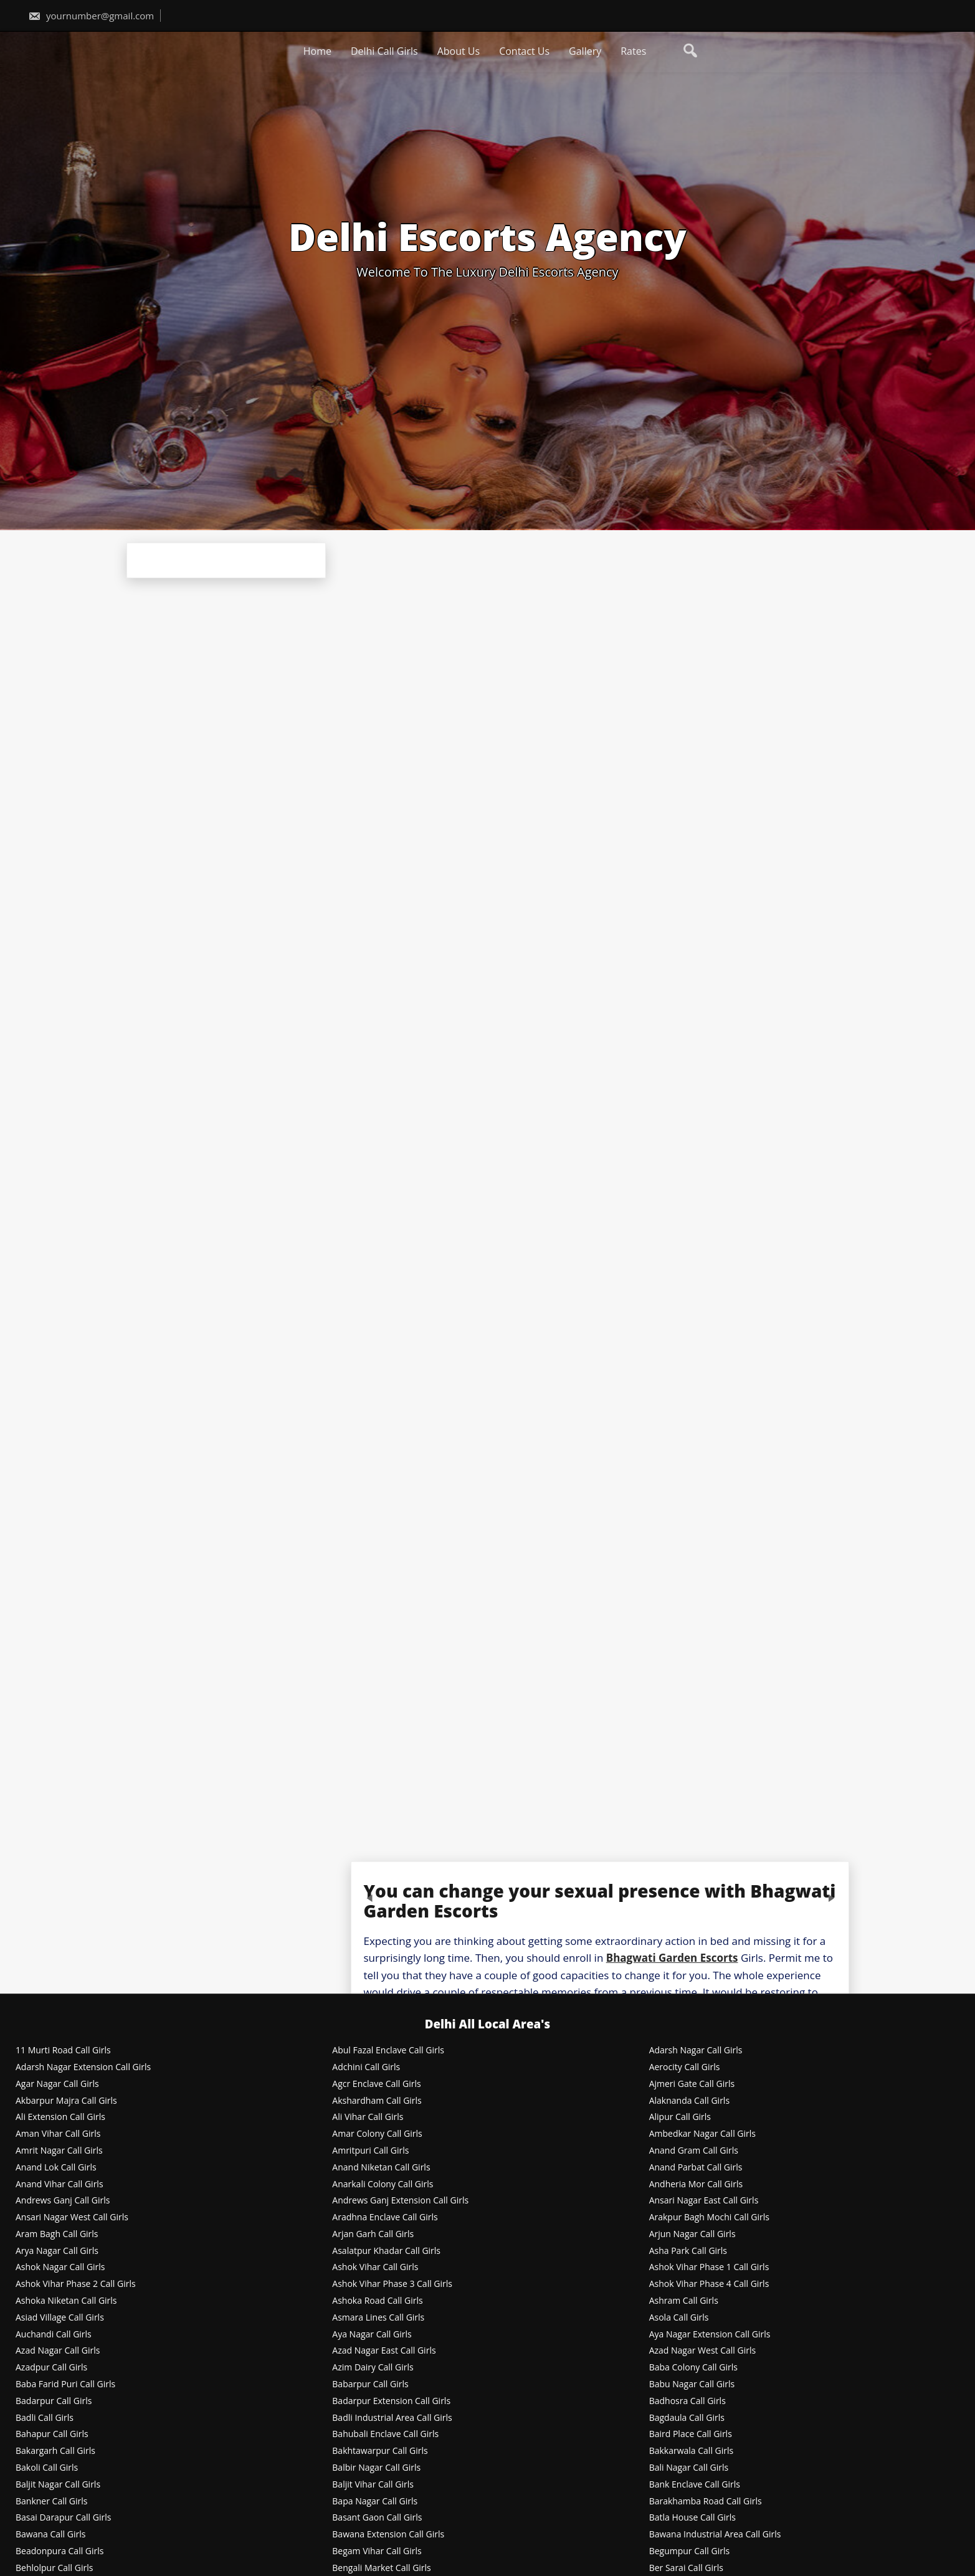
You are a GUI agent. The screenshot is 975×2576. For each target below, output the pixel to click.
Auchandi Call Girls (54, 2334)
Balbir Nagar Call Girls (376, 2468)
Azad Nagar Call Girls (58, 2350)
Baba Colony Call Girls (693, 2367)
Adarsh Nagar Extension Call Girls (83, 2067)
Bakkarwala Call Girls (691, 2451)
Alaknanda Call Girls (689, 2101)
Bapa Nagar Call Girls (374, 2501)
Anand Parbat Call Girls (696, 2167)
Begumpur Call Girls (689, 2551)
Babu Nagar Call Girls (692, 2384)
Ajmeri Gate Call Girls (692, 2084)
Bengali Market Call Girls (381, 2568)
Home (317, 51)
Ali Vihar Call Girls (367, 2117)
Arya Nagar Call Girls (57, 2251)
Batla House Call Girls (692, 2517)
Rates (633, 51)
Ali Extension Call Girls (60, 2117)
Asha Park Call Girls (688, 2251)
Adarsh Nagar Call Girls (696, 2050)
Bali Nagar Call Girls (689, 2468)
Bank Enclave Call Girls (694, 2484)
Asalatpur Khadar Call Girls (386, 2251)
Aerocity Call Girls (684, 2067)
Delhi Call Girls (384, 51)
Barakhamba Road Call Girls (705, 2501)
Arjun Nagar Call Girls (692, 2234)
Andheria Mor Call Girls (696, 2184)
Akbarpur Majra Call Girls (66, 2101)
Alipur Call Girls (680, 2117)
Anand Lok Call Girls (56, 2167)
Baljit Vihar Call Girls (373, 2484)
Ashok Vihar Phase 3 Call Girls (392, 2284)
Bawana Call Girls (50, 2534)
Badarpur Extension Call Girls (391, 2401)
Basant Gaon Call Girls (377, 2517)
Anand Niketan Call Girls (381, 2167)
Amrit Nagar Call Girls (59, 2151)
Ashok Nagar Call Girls (60, 2267)
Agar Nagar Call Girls (57, 2084)
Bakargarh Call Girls (55, 2451)
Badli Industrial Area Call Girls (392, 2418)
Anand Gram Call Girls (693, 2151)
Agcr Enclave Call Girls (376, 2084)
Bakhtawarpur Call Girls (379, 2451)
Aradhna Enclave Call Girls (384, 2217)
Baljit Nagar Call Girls (58, 2484)
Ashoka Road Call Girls (377, 2301)
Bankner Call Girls (52, 2501)
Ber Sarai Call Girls (686, 2568)
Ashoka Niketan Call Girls (66, 2301)
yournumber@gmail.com (91, 15)
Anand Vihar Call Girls (59, 2184)
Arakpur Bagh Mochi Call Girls (709, 2217)
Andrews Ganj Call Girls (63, 2200)
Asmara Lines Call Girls (378, 2317)
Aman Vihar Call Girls (58, 2134)
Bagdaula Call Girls (687, 2418)
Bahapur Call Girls (52, 2434)
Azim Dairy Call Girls (372, 2367)
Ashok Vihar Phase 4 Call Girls (709, 2284)
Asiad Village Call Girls (60, 2317)
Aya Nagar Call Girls (371, 2334)
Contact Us (524, 51)
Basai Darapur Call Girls (63, 2517)
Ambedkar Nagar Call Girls (702, 2134)
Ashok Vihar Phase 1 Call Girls (709, 2267)
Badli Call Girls (45, 2418)
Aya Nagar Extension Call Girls (710, 2334)
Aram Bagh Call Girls (57, 2234)
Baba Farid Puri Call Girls (65, 2384)
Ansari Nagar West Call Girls (72, 2217)
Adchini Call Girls (366, 2067)
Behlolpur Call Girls (54, 2568)
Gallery (585, 51)
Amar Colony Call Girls (377, 2134)
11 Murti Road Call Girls (63, 2050)
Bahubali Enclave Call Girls (385, 2434)
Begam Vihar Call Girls (376, 2551)
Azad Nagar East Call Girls (383, 2350)
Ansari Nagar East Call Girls (704, 2200)
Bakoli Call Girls (47, 2468)
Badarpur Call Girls (54, 2401)
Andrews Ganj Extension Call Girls (400, 2200)
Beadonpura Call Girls (60, 2551)
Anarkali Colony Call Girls (382, 2184)
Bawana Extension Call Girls (388, 2534)
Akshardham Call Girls (376, 2101)
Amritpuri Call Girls (370, 2151)
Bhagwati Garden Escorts (672, 1958)
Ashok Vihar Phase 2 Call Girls (76, 2284)
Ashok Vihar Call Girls (375, 2267)
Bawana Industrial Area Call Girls (715, 2534)
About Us (458, 51)
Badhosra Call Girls (687, 2401)
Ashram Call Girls (683, 2301)
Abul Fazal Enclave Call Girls (388, 2050)
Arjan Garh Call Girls (373, 2234)
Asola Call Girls (679, 2317)
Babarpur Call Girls (370, 2384)
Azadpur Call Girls (51, 2367)
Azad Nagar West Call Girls (702, 2350)
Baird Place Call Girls (690, 2434)
